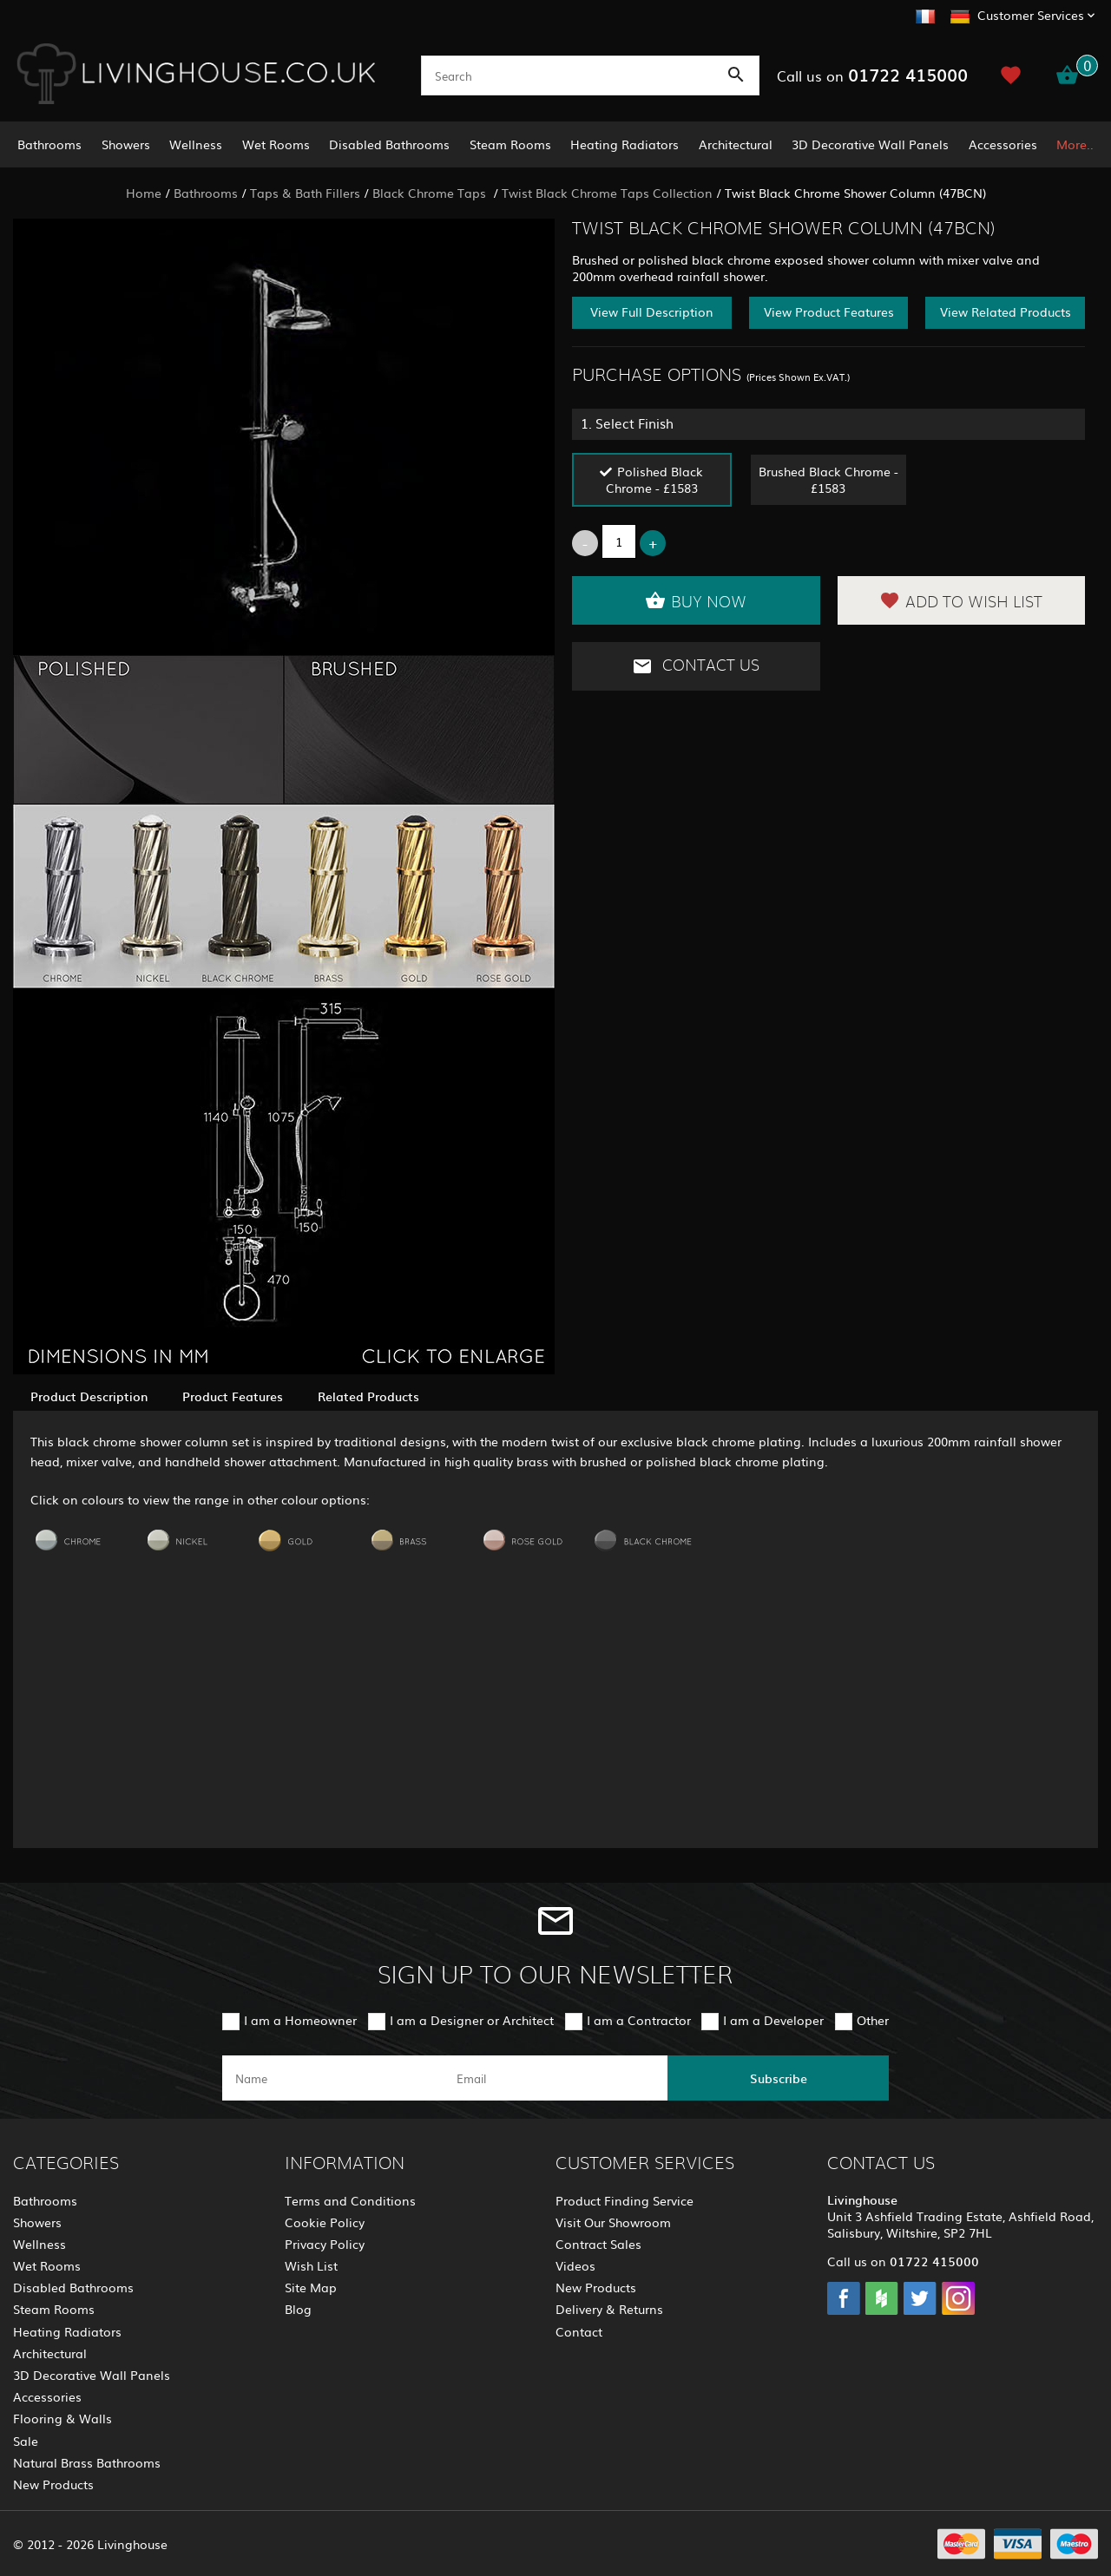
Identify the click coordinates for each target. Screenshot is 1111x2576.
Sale (25, 2440)
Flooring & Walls (62, 2418)
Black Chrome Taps (431, 192)
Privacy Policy (325, 2243)
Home (143, 192)
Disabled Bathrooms (389, 144)
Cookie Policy (325, 2222)
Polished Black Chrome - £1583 (655, 479)
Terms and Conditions (350, 2200)
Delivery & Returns (609, 2308)
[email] (554, 2078)
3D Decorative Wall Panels (870, 144)
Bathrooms (49, 144)
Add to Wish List (960, 600)
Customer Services (1030, 14)
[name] (333, 2078)
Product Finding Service (625, 2200)
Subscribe (778, 2078)
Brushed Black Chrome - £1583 (828, 479)
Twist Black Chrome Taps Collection (607, 192)
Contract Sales (598, 2243)
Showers (126, 144)
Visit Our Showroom (613, 2222)
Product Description (89, 1396)
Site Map (311, 2287)
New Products (53, 2484)
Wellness (195, 144)
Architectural (735, 144)
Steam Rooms (510, 144)
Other (873, 2020)
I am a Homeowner (300, 2020)
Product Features (232, 1396)
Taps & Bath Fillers (305, 192)
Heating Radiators (624, 144)
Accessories (1003, 144)
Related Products (368, 1396)
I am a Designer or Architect (472, 2020)
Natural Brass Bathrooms (87, 2462)
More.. (1075, 144)
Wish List (311, 2265)
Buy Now (695, 600)
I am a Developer (773, 2020)
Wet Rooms (276, 144)
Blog (298, 2308)
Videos (575, 2265)
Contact (579, 2331)
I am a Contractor (639, 2020)
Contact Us (695, 666)
